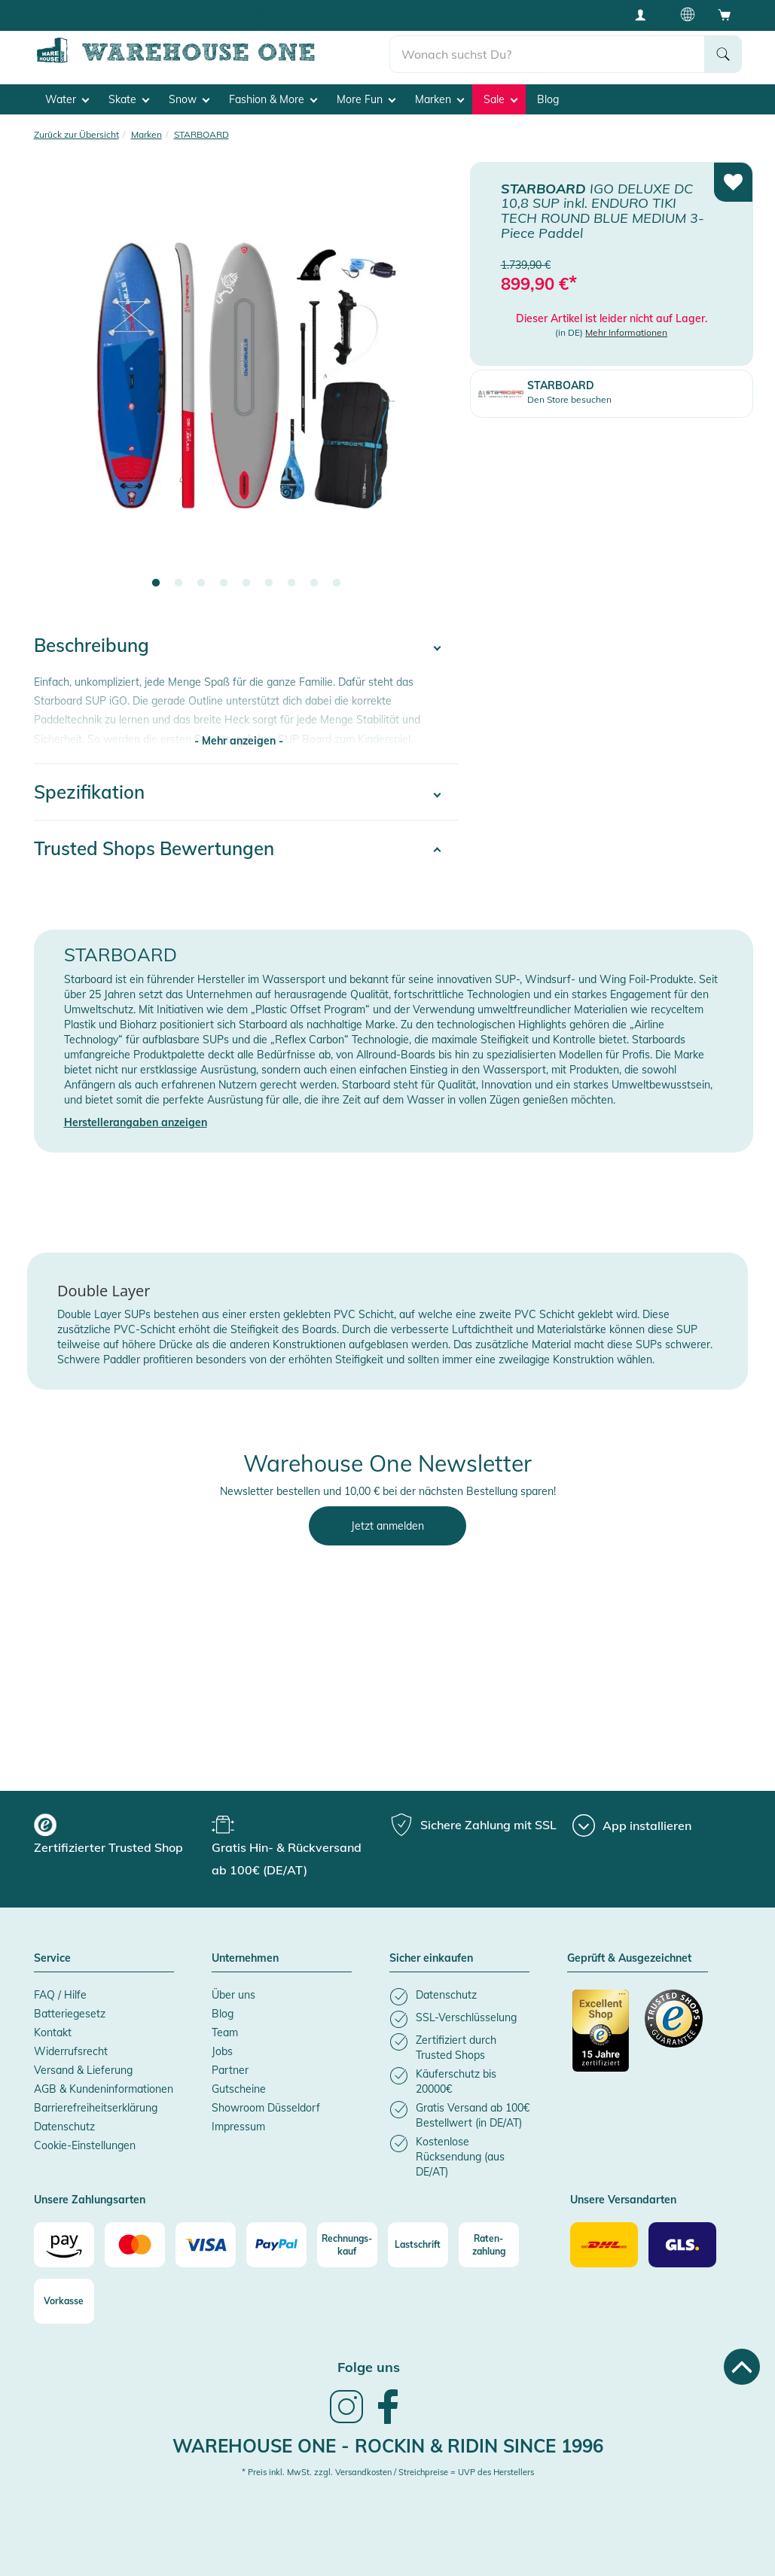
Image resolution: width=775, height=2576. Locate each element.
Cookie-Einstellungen (85, 2145)
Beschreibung (91, 645)
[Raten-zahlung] (489, 2244)
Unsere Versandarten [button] (623, 2200)
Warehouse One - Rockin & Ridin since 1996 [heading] (387, 2445)
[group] (121, 1836)
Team (225, 2032)
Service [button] (52, 1959)
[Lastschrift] (418, 2244)
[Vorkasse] (64, 2301)
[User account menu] (645, 14)
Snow (189, 98)
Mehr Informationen (626, 332)
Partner (230, 2070)
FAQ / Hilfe (60, 1995)
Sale (500, 98)
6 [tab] (268, 583)
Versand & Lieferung (83, 2070)
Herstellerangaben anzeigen (135, 1122)
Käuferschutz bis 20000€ (437, 14)
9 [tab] (336, 583)
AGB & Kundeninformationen (103, 2089)
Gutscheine (239, 2089)
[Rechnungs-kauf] (347, 2244)
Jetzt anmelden (387, 1526)
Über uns (233, 1995)
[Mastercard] (135, 2244)
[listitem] (459, 1996)
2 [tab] (178, 583)
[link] (346, 2421)
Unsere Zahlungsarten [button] (89, 2200)
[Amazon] (64, 2244)
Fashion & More (273, 98)
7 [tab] (291, 583)
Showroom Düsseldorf (266, 2108)
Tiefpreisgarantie (308, 14)
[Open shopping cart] (724, 14)
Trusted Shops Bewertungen (154, 848)
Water (67, 98)
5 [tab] (246, 583)
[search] (547, 53)
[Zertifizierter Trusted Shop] (601, 2038)
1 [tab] (155, 583)
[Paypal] (276, 2244)
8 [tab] (314, 583)
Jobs (222, 2051)
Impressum (238, 2126)
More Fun (366, 98)
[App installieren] (632, 1825)
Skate (128, 98)
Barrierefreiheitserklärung (95, 2108)
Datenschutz (64, 2126)
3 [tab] (201, 583)
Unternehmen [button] (245, 1959)
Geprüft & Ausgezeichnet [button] (629, 1959)
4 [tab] (223, 583)
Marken (439, 98)
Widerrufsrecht (71, 2051)
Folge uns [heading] (368, 2367)
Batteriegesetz (69, 2013)
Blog (548, 98)
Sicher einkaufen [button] (431, 1959)
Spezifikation (89, 792)
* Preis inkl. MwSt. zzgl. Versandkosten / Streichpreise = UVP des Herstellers (388, 2472)
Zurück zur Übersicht (76, 133)
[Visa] (205, 2244)
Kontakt (53, 2032)
